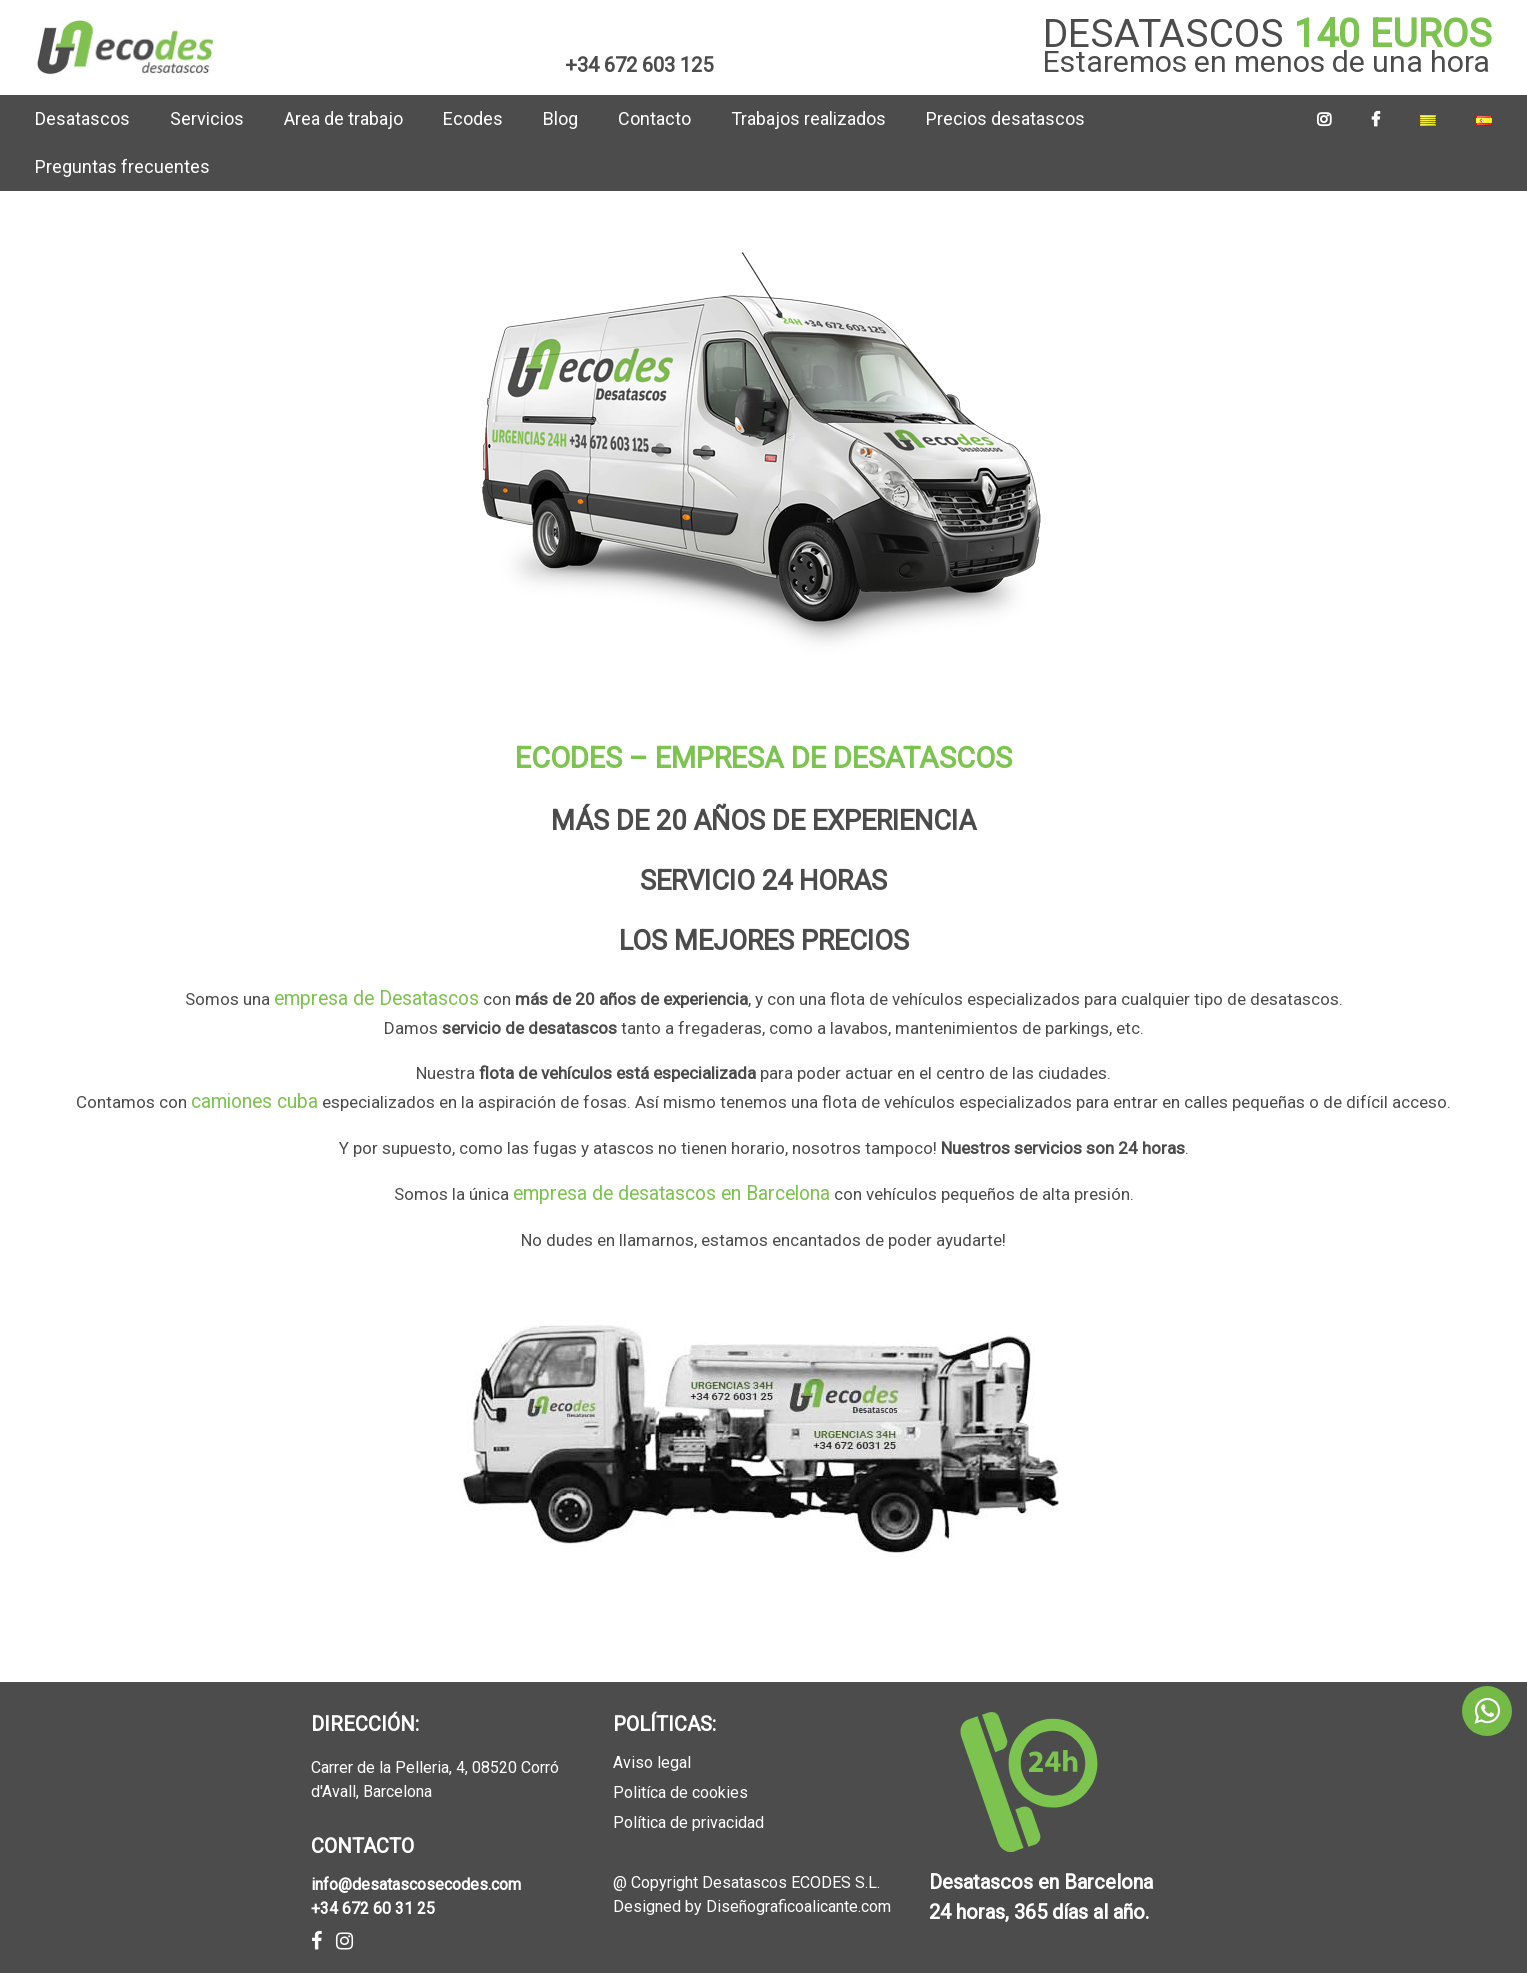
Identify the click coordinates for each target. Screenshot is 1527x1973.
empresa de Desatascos (376, 997)
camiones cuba (255, 1096)
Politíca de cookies (680, 1781)
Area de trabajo (343, 118)
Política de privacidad (688, 1811)
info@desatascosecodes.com (416, 1872)
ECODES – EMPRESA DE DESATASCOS (763, 758)
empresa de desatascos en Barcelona (671, 1184)
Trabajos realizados (808, 118)
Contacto (654, 118)
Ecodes (473, 118)
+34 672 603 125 (639, 65)
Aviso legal (652, 1751)
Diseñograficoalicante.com (798, 1895)
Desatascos (82, 118)
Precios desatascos (1005, 118)
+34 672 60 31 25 (373, 1896)
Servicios (207, 118)
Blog (560, 118)
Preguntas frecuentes (122, 166)
